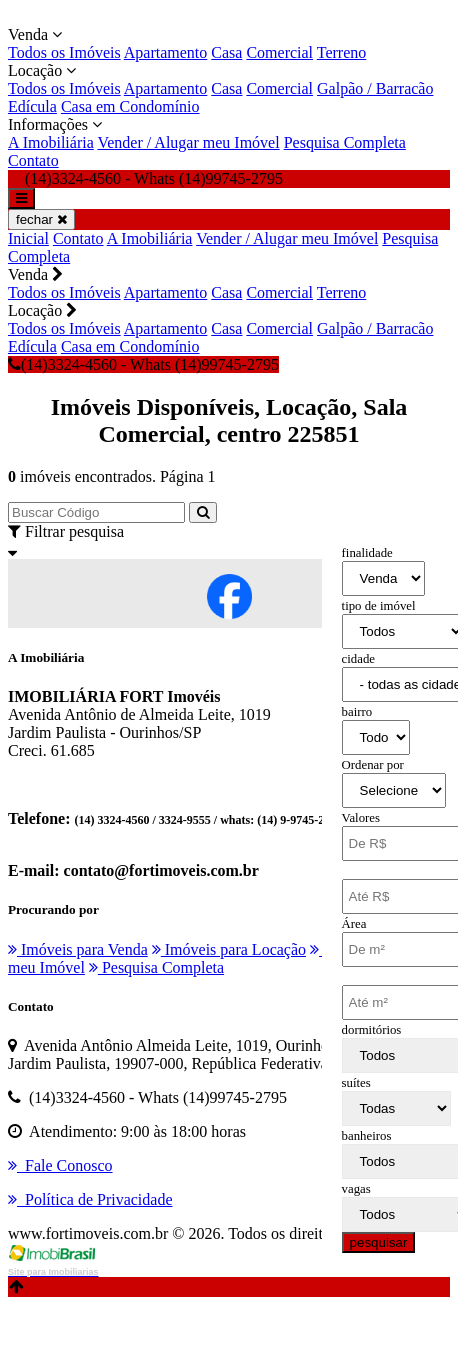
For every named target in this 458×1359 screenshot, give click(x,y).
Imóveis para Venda (78, 949)
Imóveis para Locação (229, 949)
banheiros (367, 1136)
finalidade (367, 553)
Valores (361, 818)
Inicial (28, 238)
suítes (356, 1083)
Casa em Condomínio (130, 106)
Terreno (342, 52)
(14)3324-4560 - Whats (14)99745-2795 (143, 364)
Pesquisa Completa (345, 142)
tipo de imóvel (379, 606)
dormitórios (372, 1030)
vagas (356, 1189)
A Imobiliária (51, 142)
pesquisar (379, 1242)
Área (354, 924)
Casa (226, 52)
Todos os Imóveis (64, 52)
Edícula (32, 106)
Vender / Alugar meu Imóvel (188, 142)
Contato (33, 160)
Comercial (279, 52)
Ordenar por (373, 765)
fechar (41, 219)
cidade (358, 659)
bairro (357, 712)
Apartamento (166, 52)
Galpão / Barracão (375, 88)
